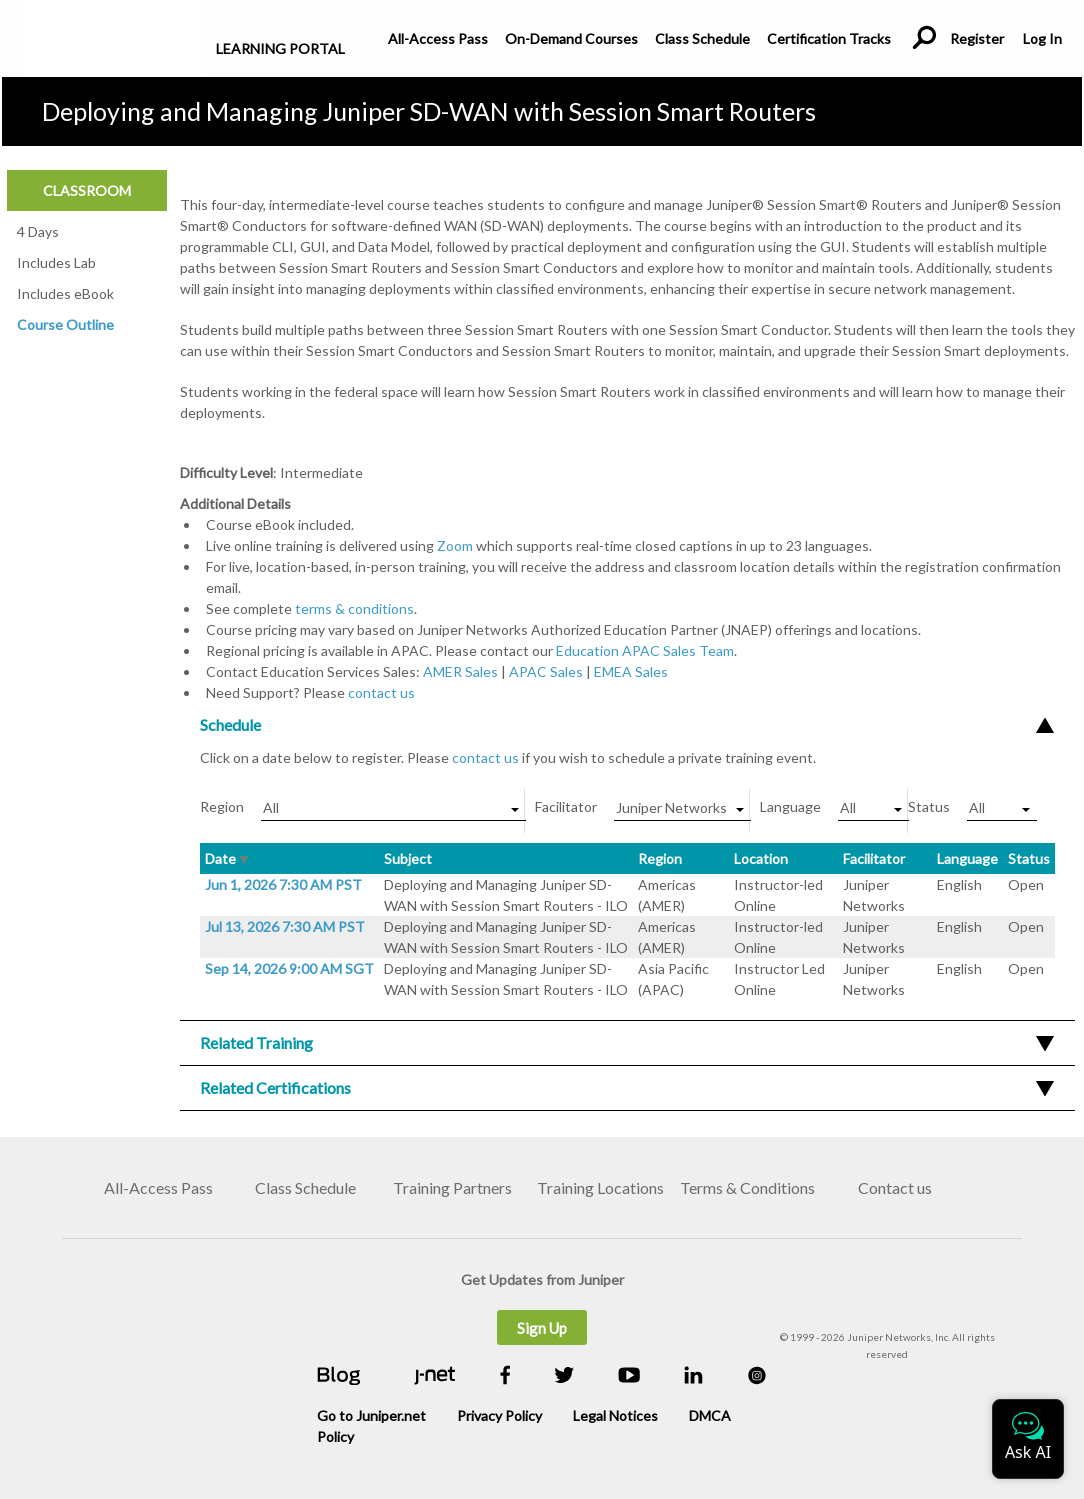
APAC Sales (546, 671)
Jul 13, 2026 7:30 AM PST (285, 926)
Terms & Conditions (747, 1187)
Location (761, 858)
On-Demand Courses (571, 38)
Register (977, 38)
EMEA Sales (631, 671)
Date (227, 858)
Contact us (895, 1187)
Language (967, 858)
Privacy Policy (499, 1415)
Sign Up (542, 1328)
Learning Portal (280, 48)
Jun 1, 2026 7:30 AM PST (283, 884)
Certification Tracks (829, 38)
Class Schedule (702, 38)
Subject (408, 858)
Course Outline (65, 324)
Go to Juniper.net (371, 1415)
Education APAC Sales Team (645, 650)
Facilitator (874, 858)
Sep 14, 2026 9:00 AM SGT (289, 968)
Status (1029, 858)
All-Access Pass (438, 38)
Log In (1042, 38)
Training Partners (452, 1187)
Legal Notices (615, 1415)
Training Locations (600, 1187)
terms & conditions (354, 608)
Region (660, 858)
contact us (381, 692)
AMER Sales (460, 671)
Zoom (455, 545)
